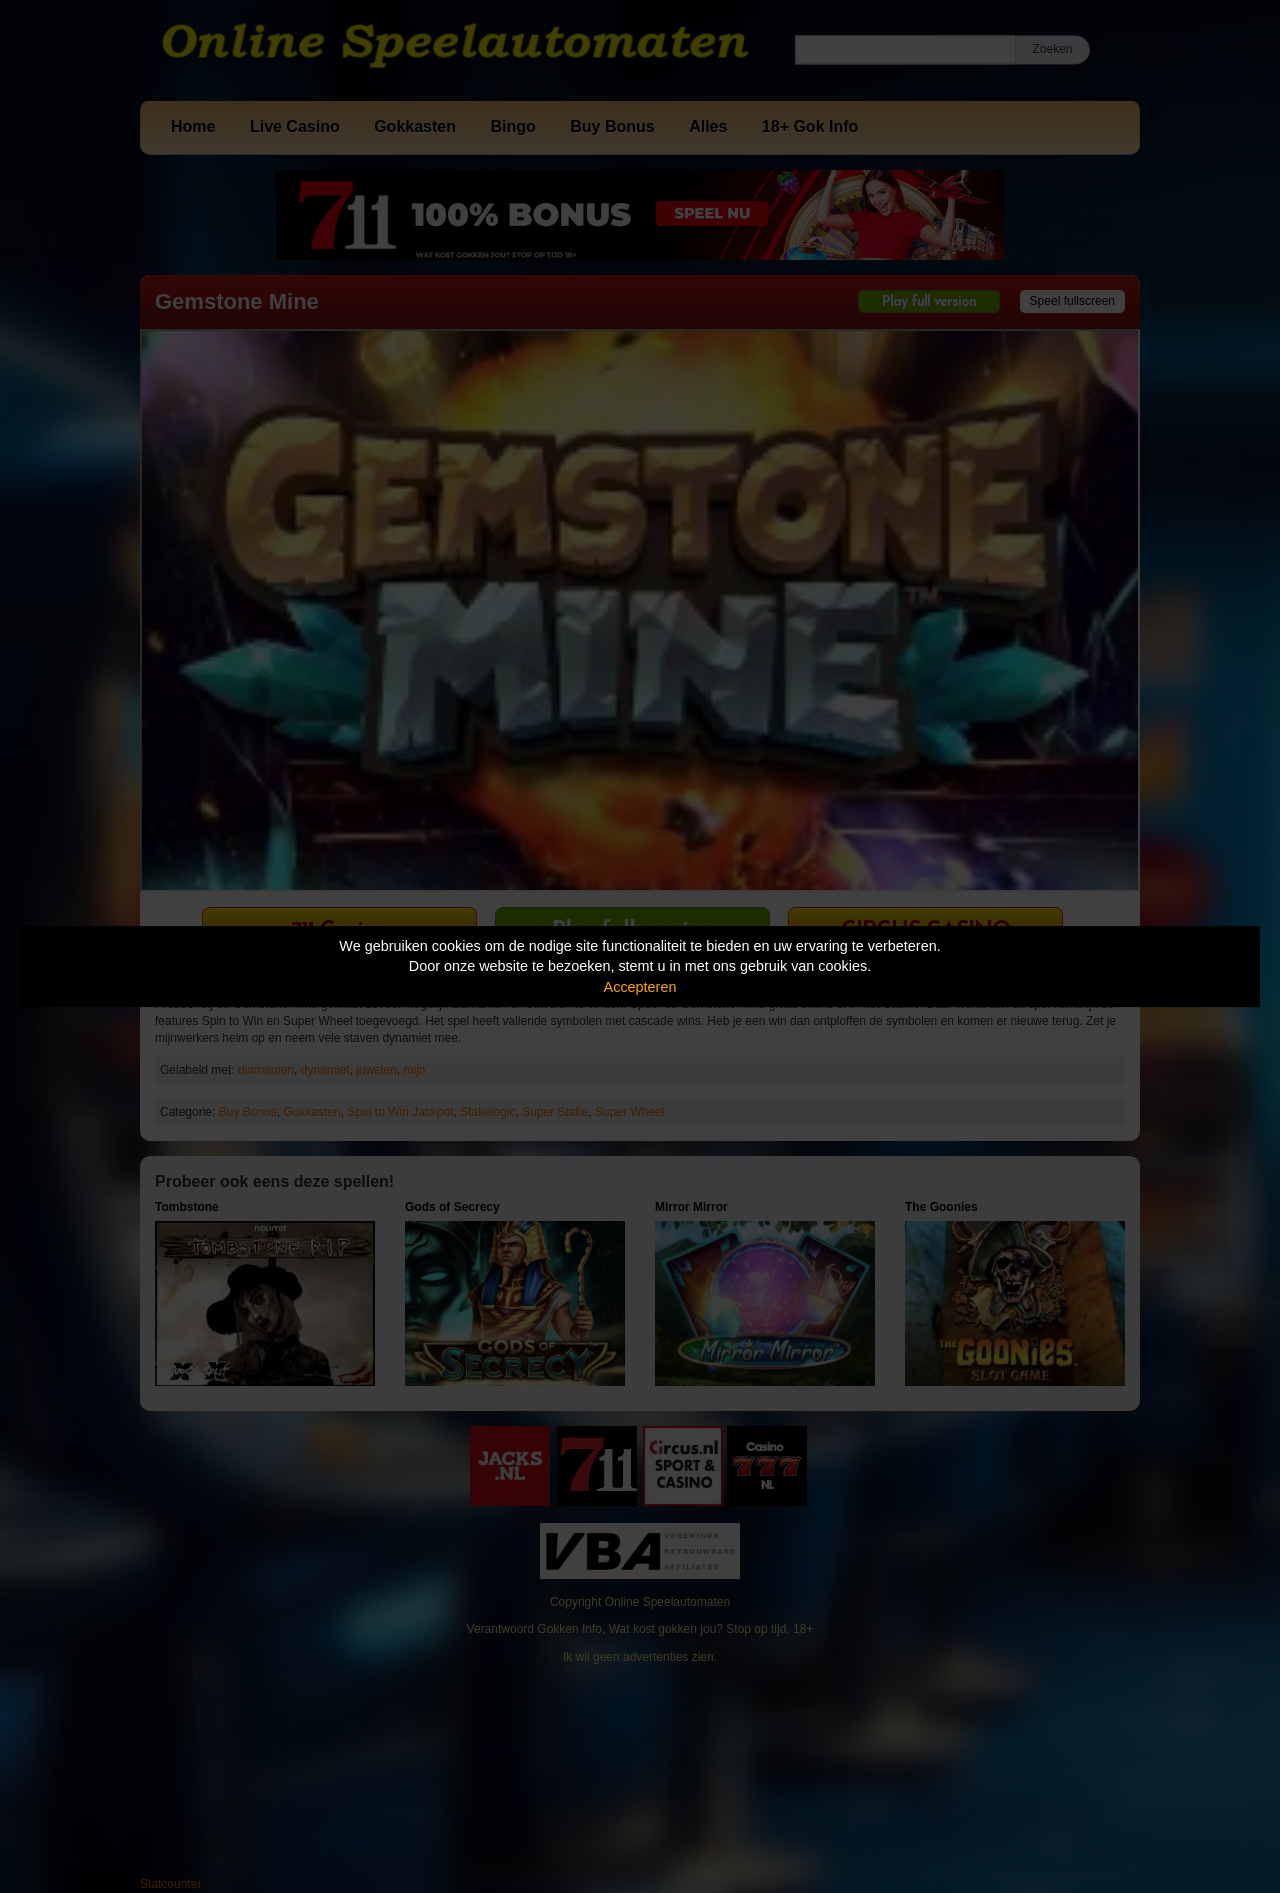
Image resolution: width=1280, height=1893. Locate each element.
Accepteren (640, 987)
